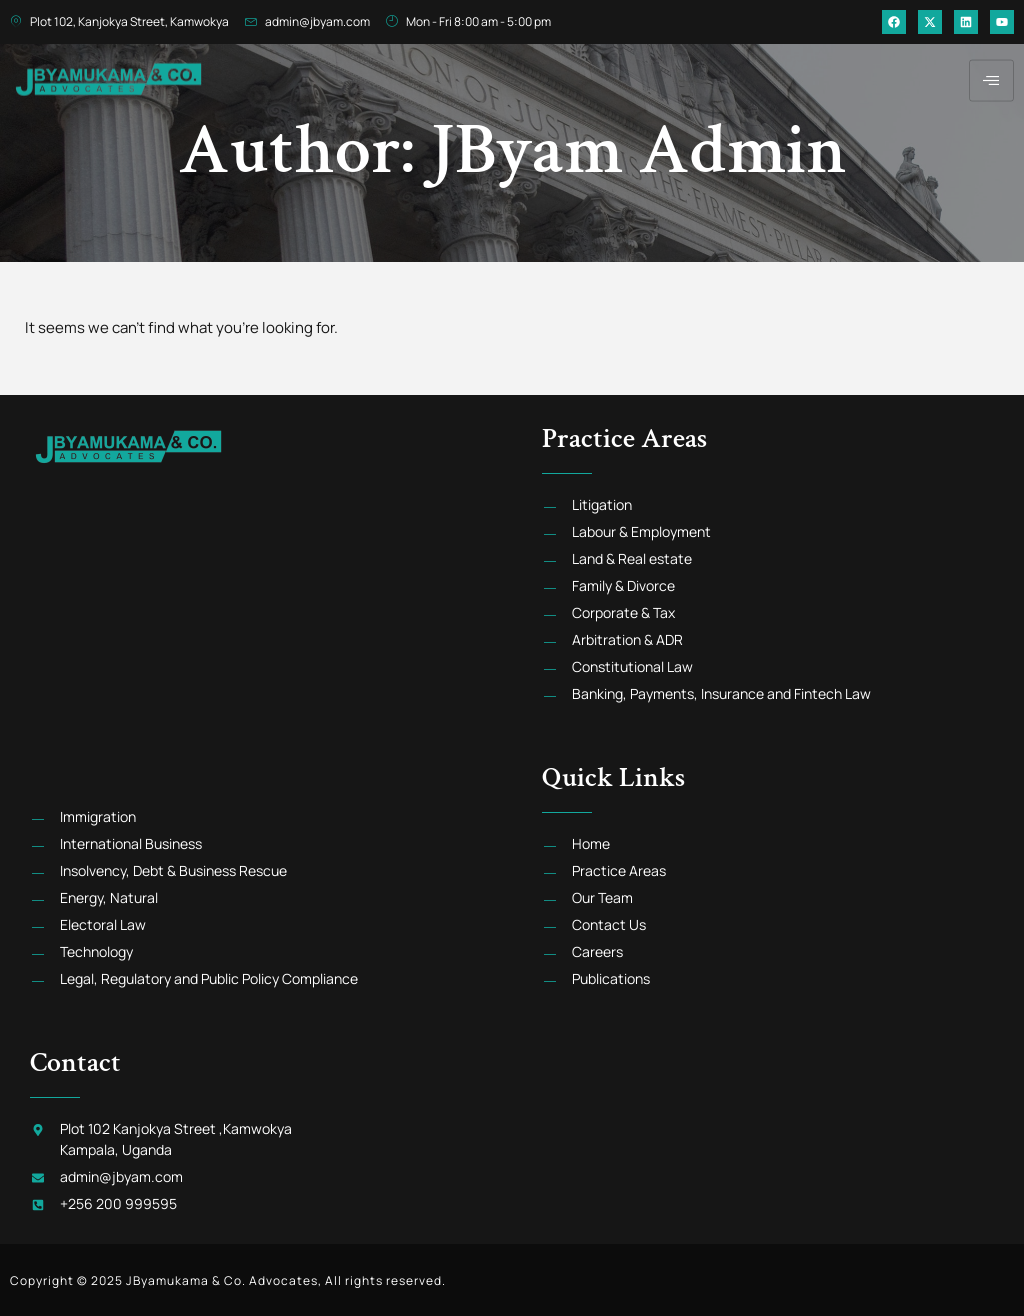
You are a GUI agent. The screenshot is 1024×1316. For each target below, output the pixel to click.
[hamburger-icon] (991, 70)
